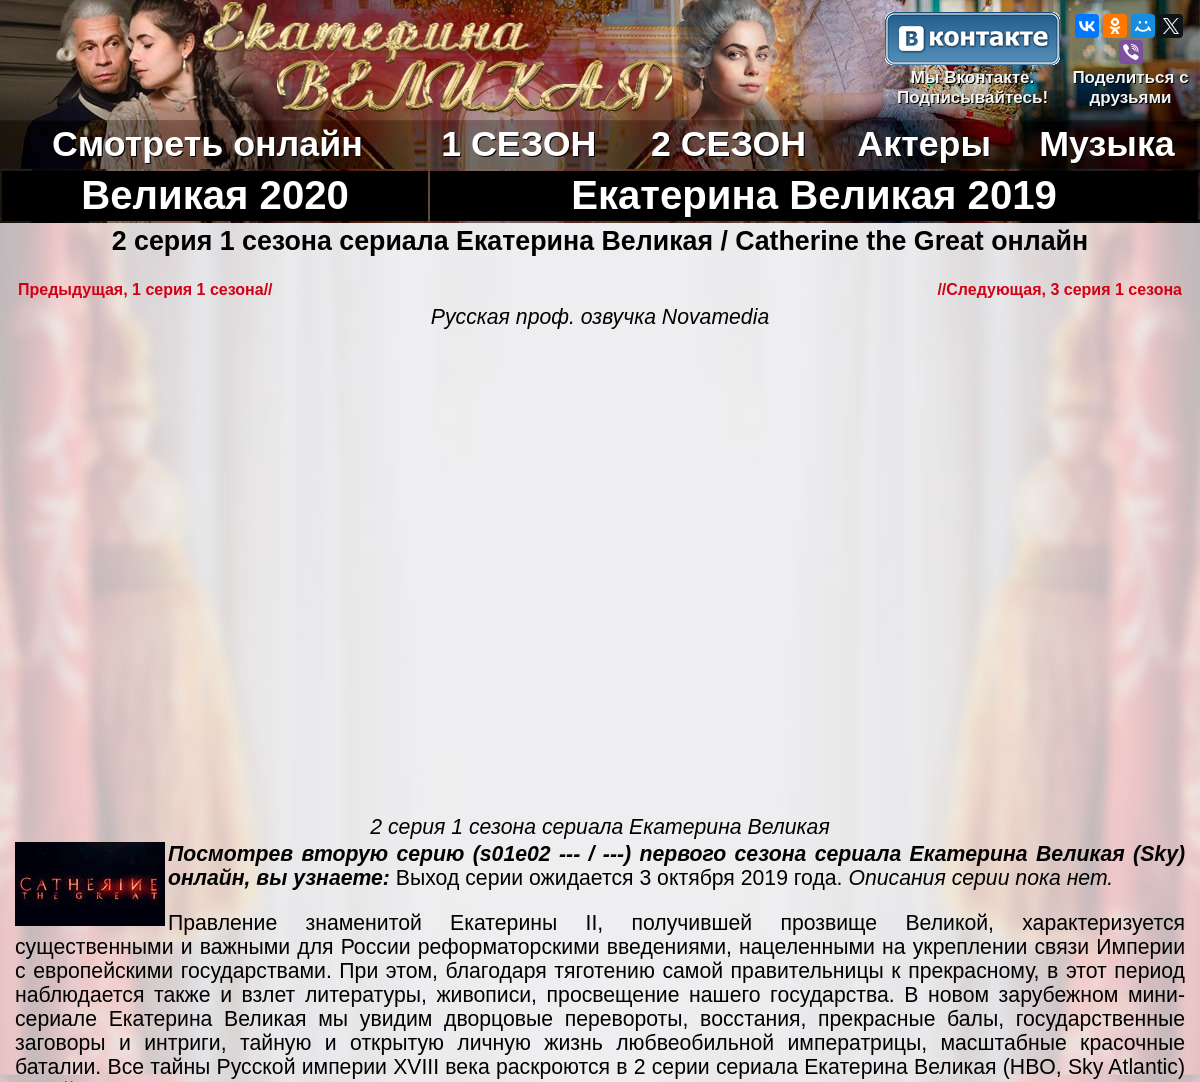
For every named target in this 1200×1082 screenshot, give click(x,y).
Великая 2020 (215, 195)
